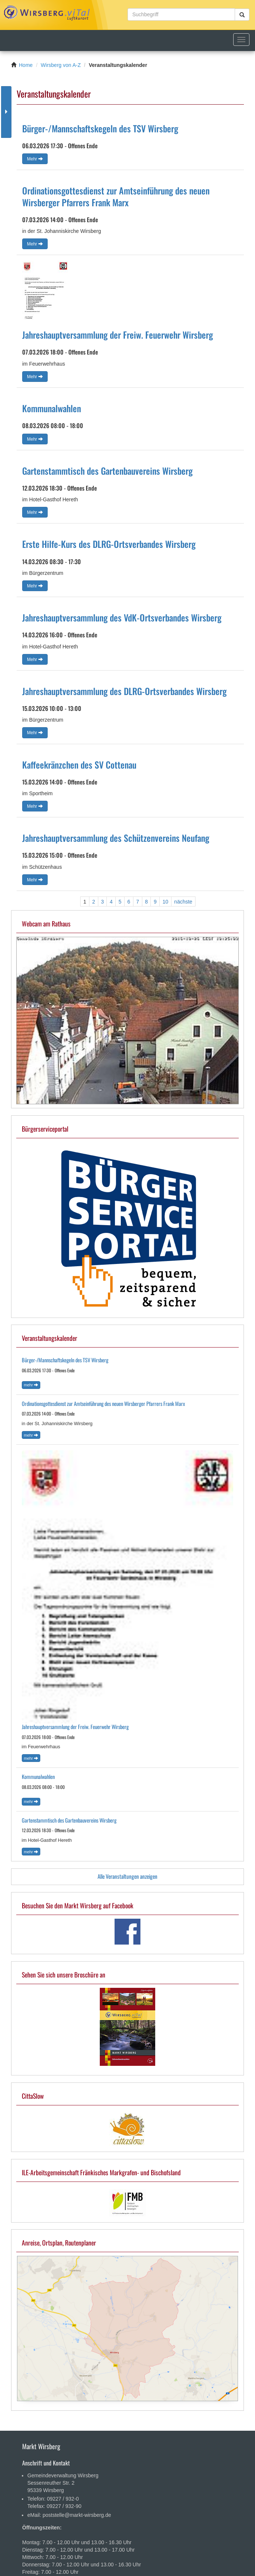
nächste (183, 902)
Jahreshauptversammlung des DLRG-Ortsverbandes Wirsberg (124, 691)
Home (26, 65)
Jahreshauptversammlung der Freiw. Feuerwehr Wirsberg (117, 334)
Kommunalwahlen (51, 408)
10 (166, 902)
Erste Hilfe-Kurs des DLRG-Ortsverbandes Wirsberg (109, 543)
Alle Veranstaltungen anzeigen (127, 1876)
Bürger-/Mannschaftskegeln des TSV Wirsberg (100, 128)
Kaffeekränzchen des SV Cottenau (79, 764)
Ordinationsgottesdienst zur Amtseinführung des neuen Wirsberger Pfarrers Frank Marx (116, 196)
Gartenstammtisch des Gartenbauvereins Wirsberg (107, 470)
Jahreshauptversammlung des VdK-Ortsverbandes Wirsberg (121, 617)
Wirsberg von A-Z (61, 65)
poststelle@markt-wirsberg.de (76, 2515)
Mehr (35, 159)
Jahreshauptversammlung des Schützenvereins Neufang (115, 837)
